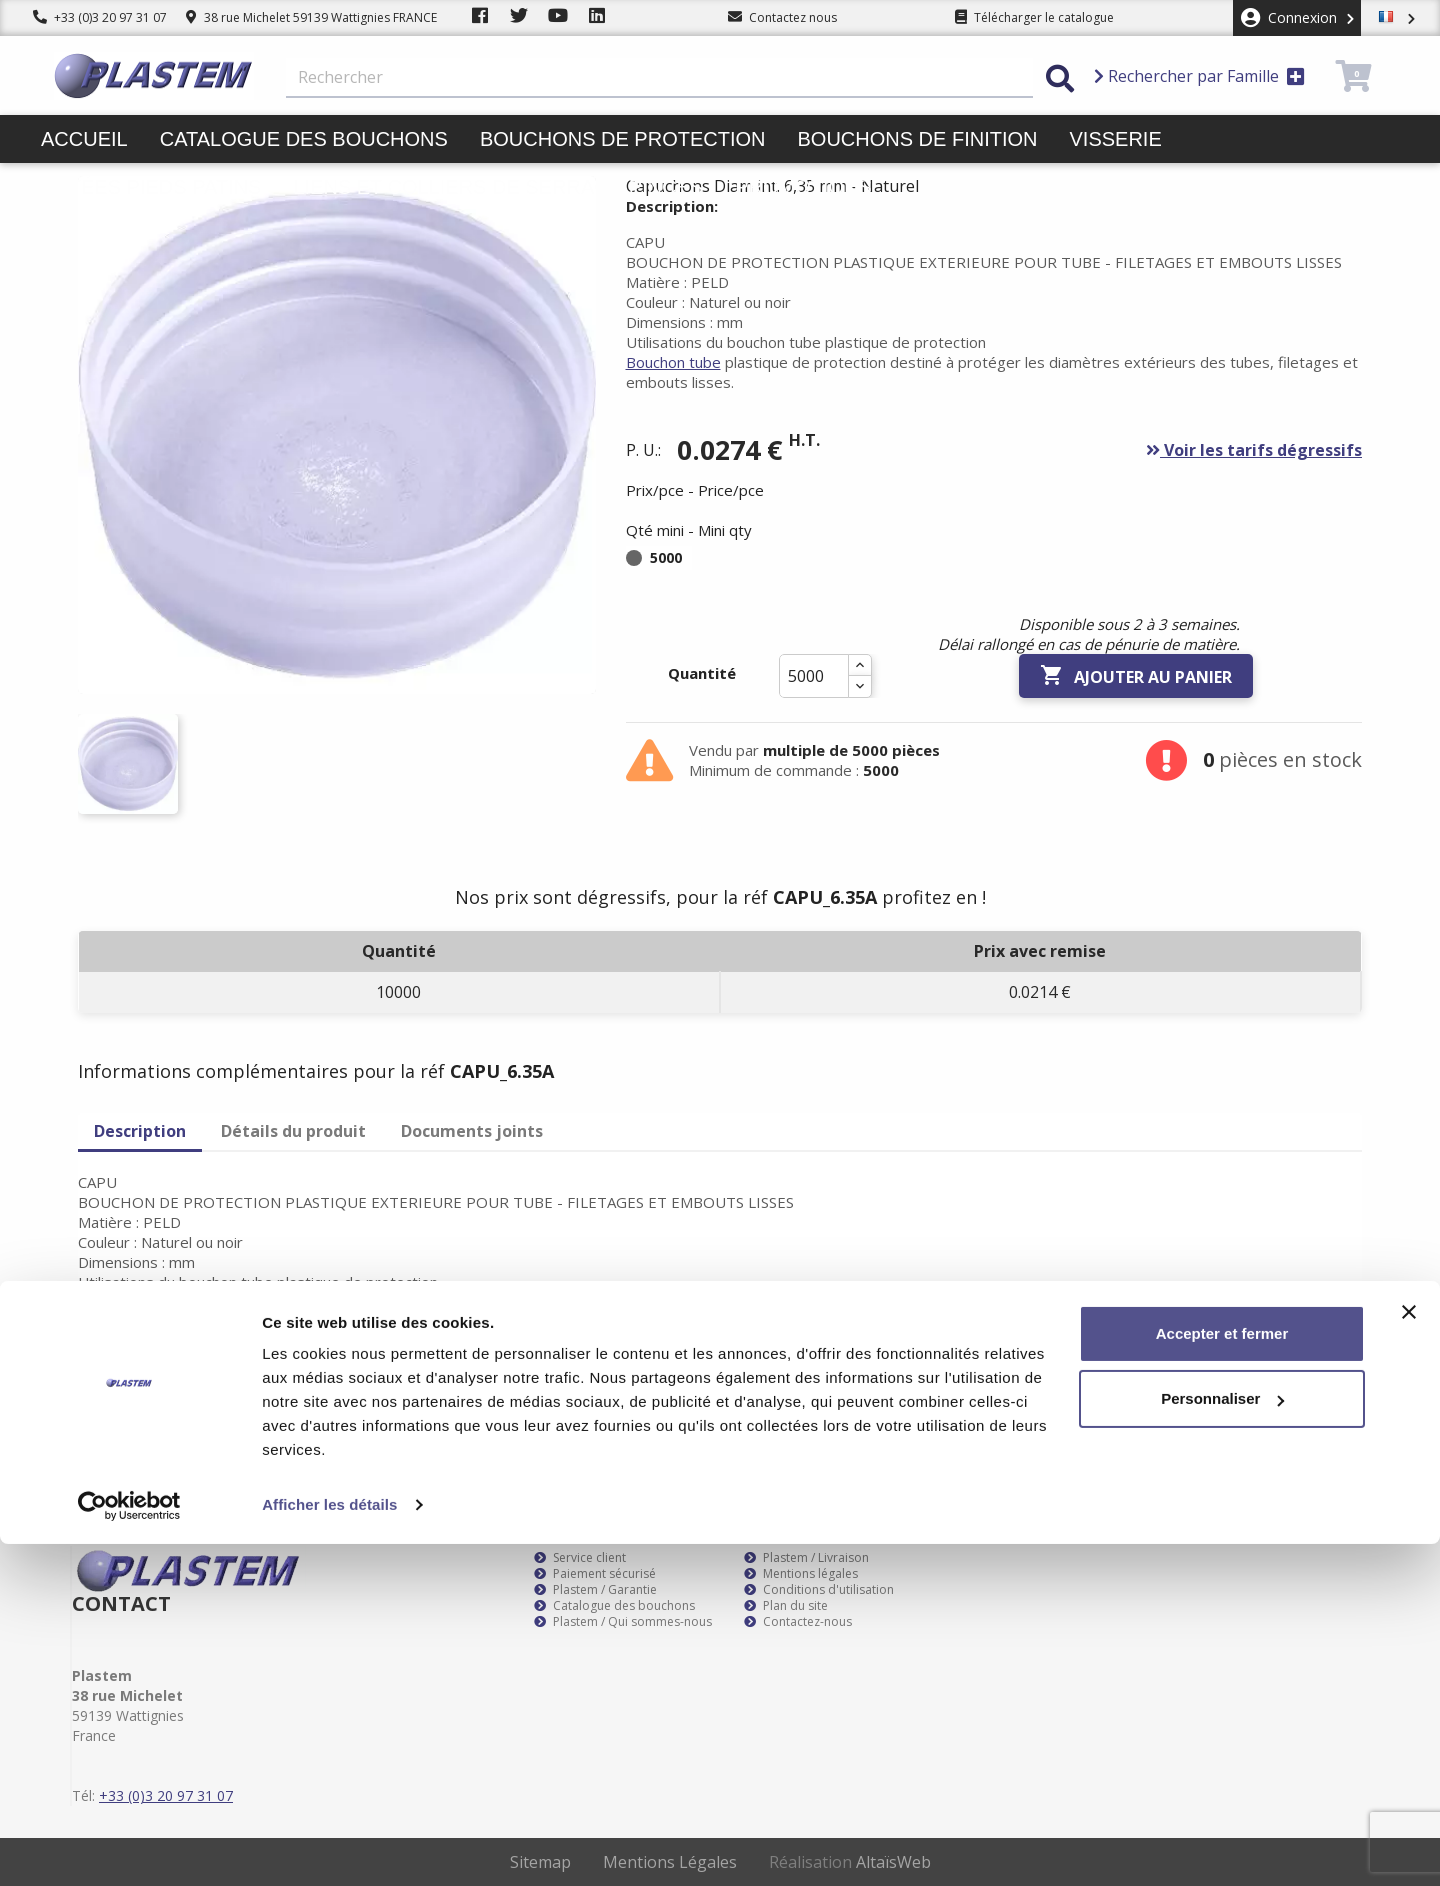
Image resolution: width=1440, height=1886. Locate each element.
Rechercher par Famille (1199, 76)
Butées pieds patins (151, 187)
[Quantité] (814, 676)
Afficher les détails (329, 1846)
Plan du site (786, 1606)
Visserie (1116, 139)
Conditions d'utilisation (819, 1590)
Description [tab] (140, 1131)
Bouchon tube (673, 362)
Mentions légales (801, 1574)
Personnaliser (1222, 1740)
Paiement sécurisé (595, 1574)
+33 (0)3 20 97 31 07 (100, 17)
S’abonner (1328, 1384)
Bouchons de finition (917, 139)
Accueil (84, 139)
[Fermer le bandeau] (1409, 1654)
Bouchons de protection (623, 139)
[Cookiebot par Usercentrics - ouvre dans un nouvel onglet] (129, 1847)
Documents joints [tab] (472, 1131)
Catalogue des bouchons (304, 139)
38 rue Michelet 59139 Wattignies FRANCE (311, 17)
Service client (580, 1558)
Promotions (803, 187)
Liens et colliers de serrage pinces (498, 187)
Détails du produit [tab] (293, 1131)
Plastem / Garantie (595, 1590)
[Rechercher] (659, 78)
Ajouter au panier (1136, 676)
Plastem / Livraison (806, 1558)
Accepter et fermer (1222, 1675)
